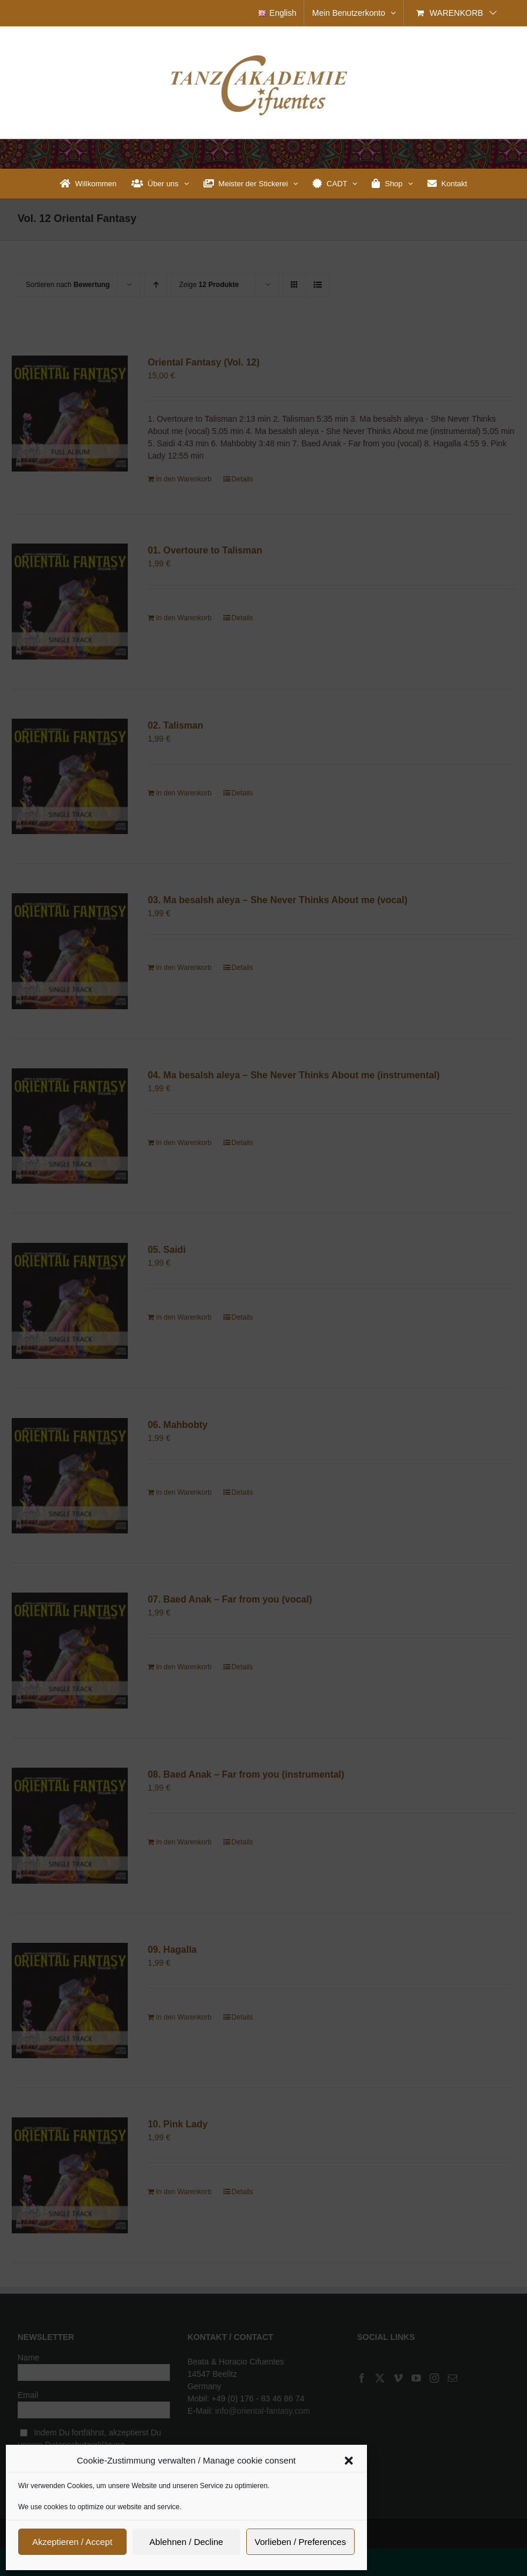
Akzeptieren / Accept (72, 2542)
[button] (349, 2460)
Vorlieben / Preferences (300, 2542)
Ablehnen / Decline (186, 2542)
